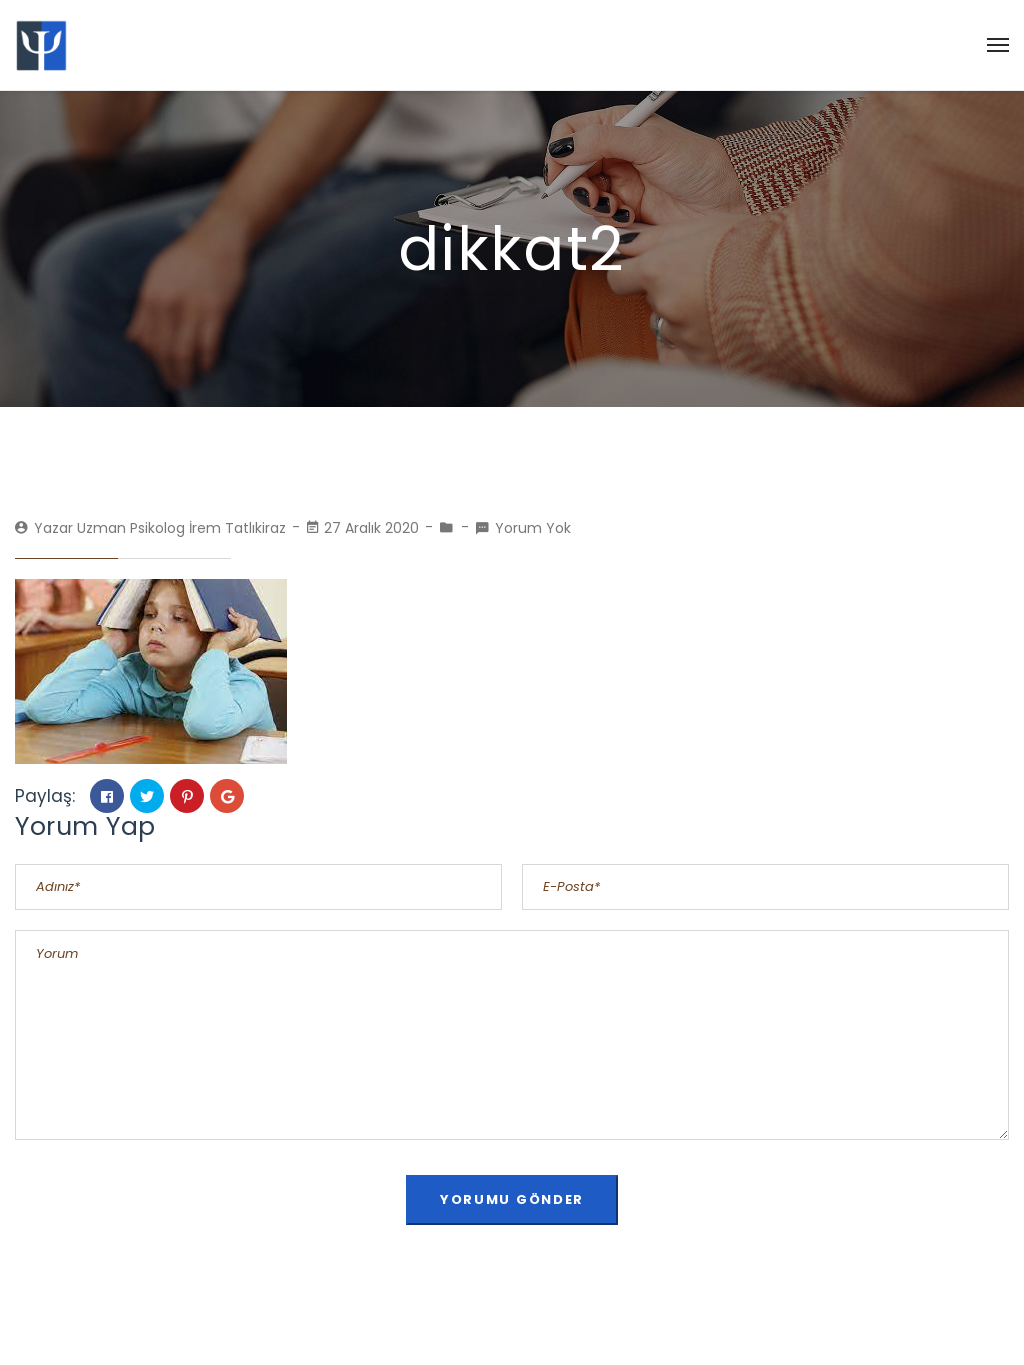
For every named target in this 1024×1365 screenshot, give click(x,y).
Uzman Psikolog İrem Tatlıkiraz (181, 528)
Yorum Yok (533, 528)
